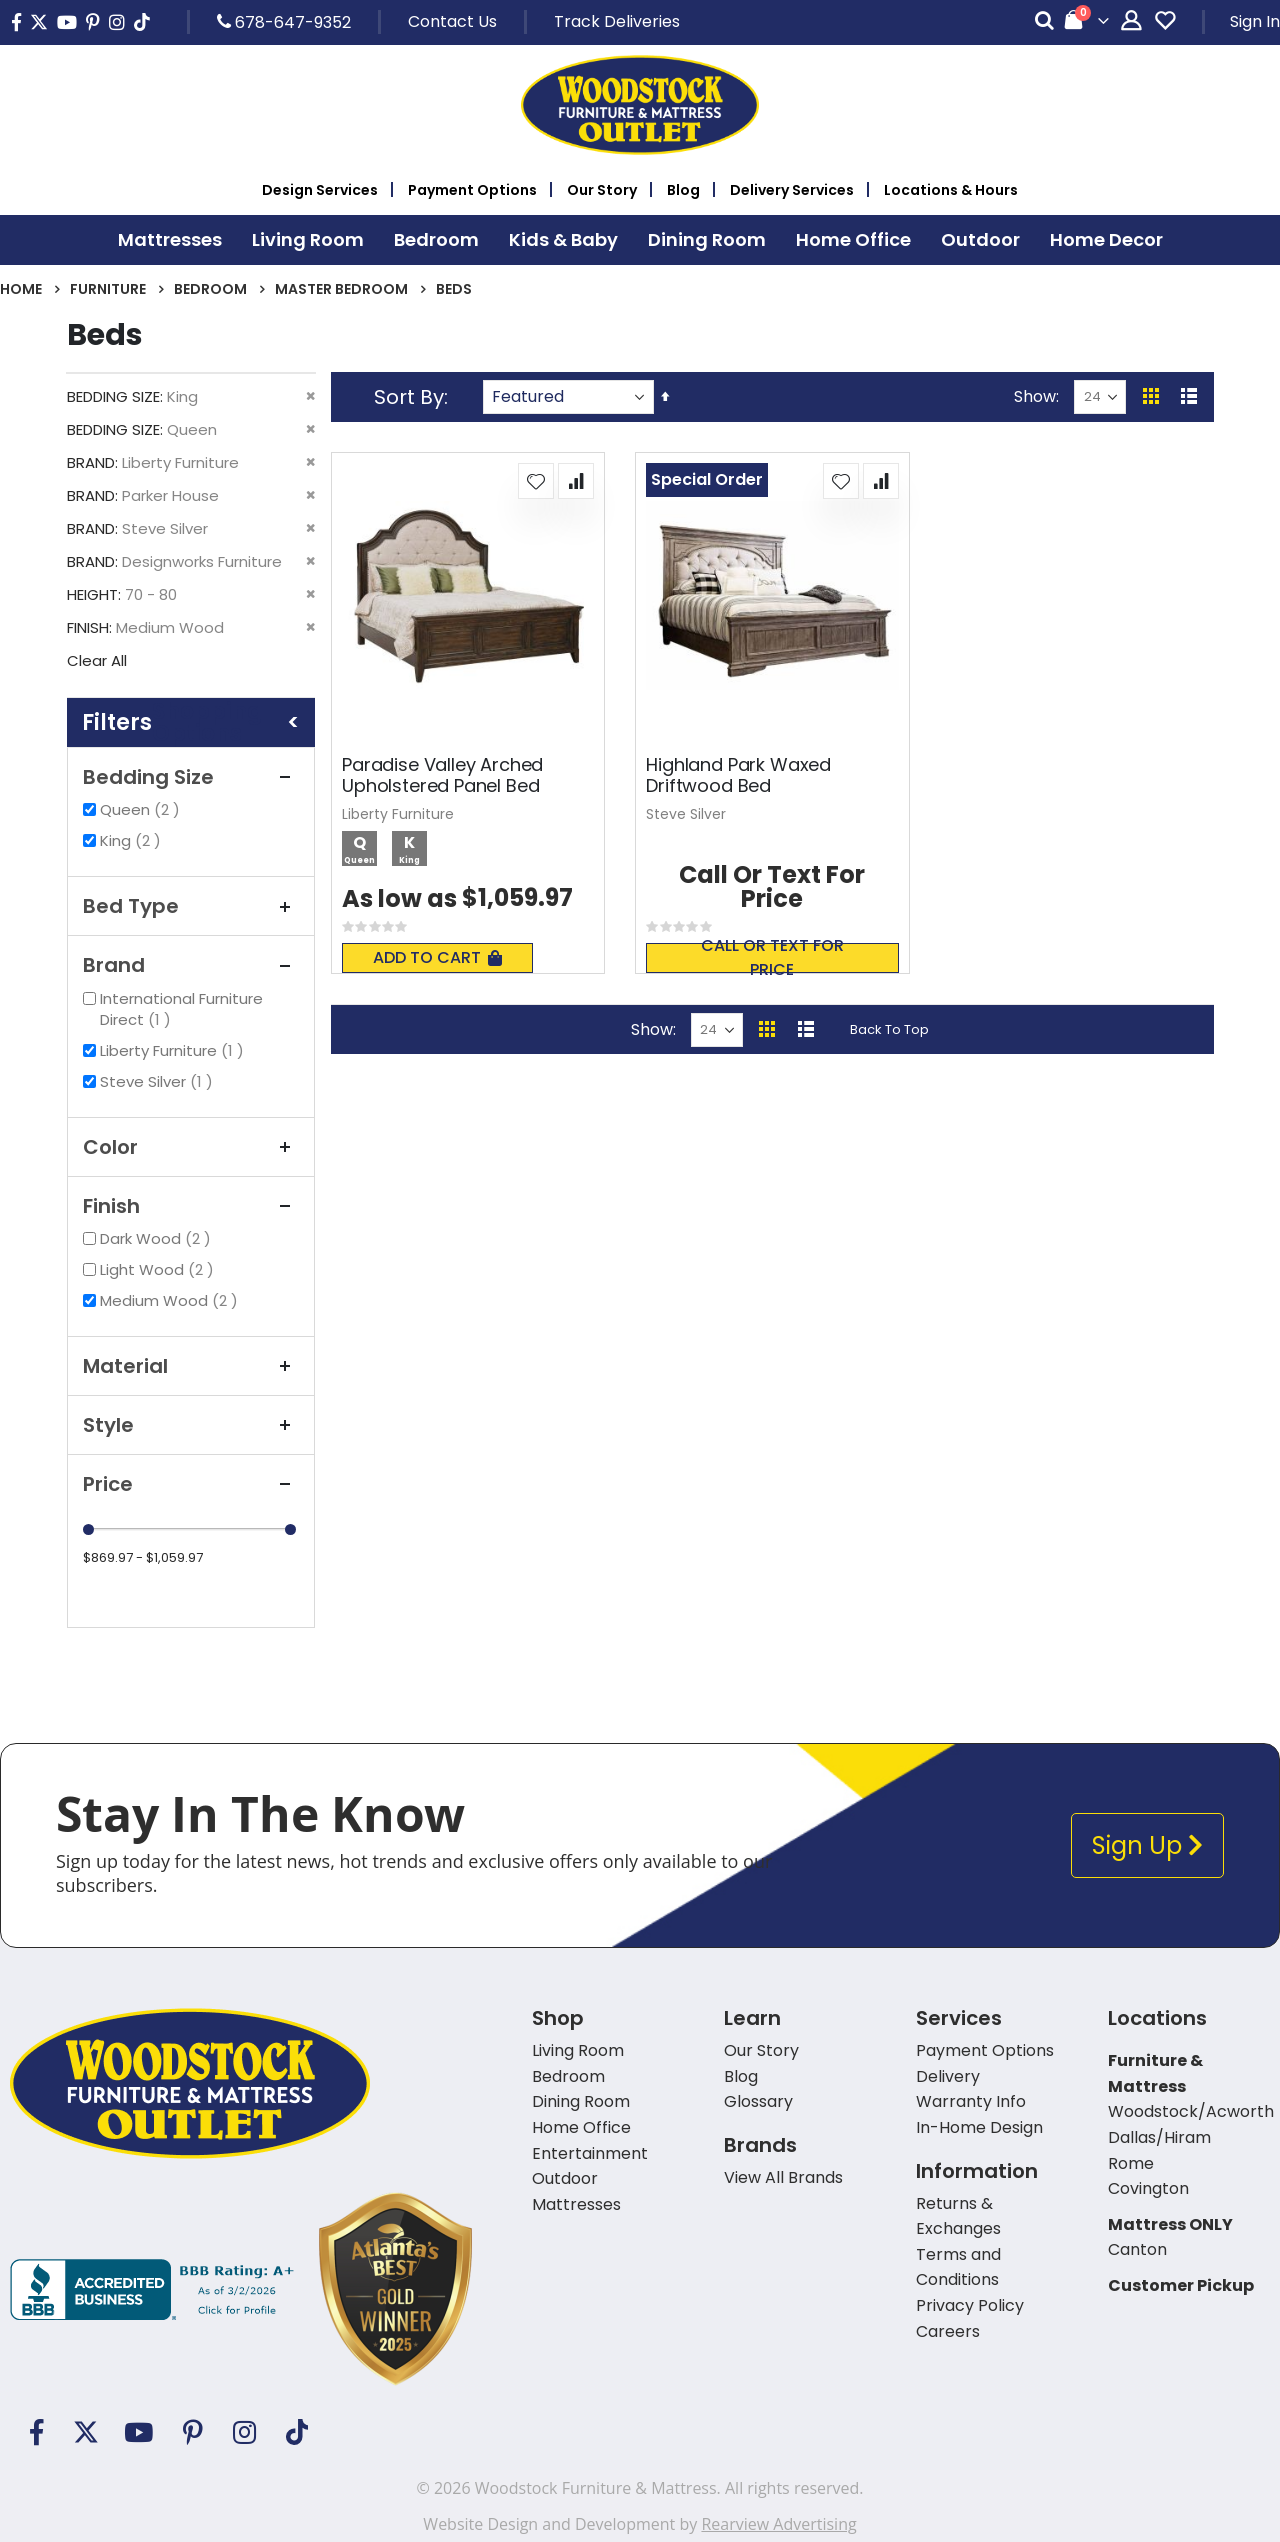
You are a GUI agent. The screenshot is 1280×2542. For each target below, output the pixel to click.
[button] (536, 481)
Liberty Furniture (174, 1050)
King (133, 840)
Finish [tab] (191, 1206)
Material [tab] (191, 1366)
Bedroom (210, 289)
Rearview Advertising (778, 2524)
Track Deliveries (617, 21)
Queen (142, 809)
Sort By (409, 397)
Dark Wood (158, 1238)
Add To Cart (437, 957)
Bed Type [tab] (191, 906)
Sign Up (1147, 1845)
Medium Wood (171, 1300)
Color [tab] (191, 1147)
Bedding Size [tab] (191, 777)
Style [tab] (191, 1425)
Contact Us (452, 21)
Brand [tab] (191, 965)
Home (21, 289)
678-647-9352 (284, 22)
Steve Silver (159, 1081)
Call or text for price (772, 958)
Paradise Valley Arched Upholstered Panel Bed (442, 775)
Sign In (1255, 21)
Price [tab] (191, 1484)
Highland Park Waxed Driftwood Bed (738, 775)
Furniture (108, 289)
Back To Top (889, 1029)
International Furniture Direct (181, 1009)
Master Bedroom (341, 289)
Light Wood (159, 1269)
